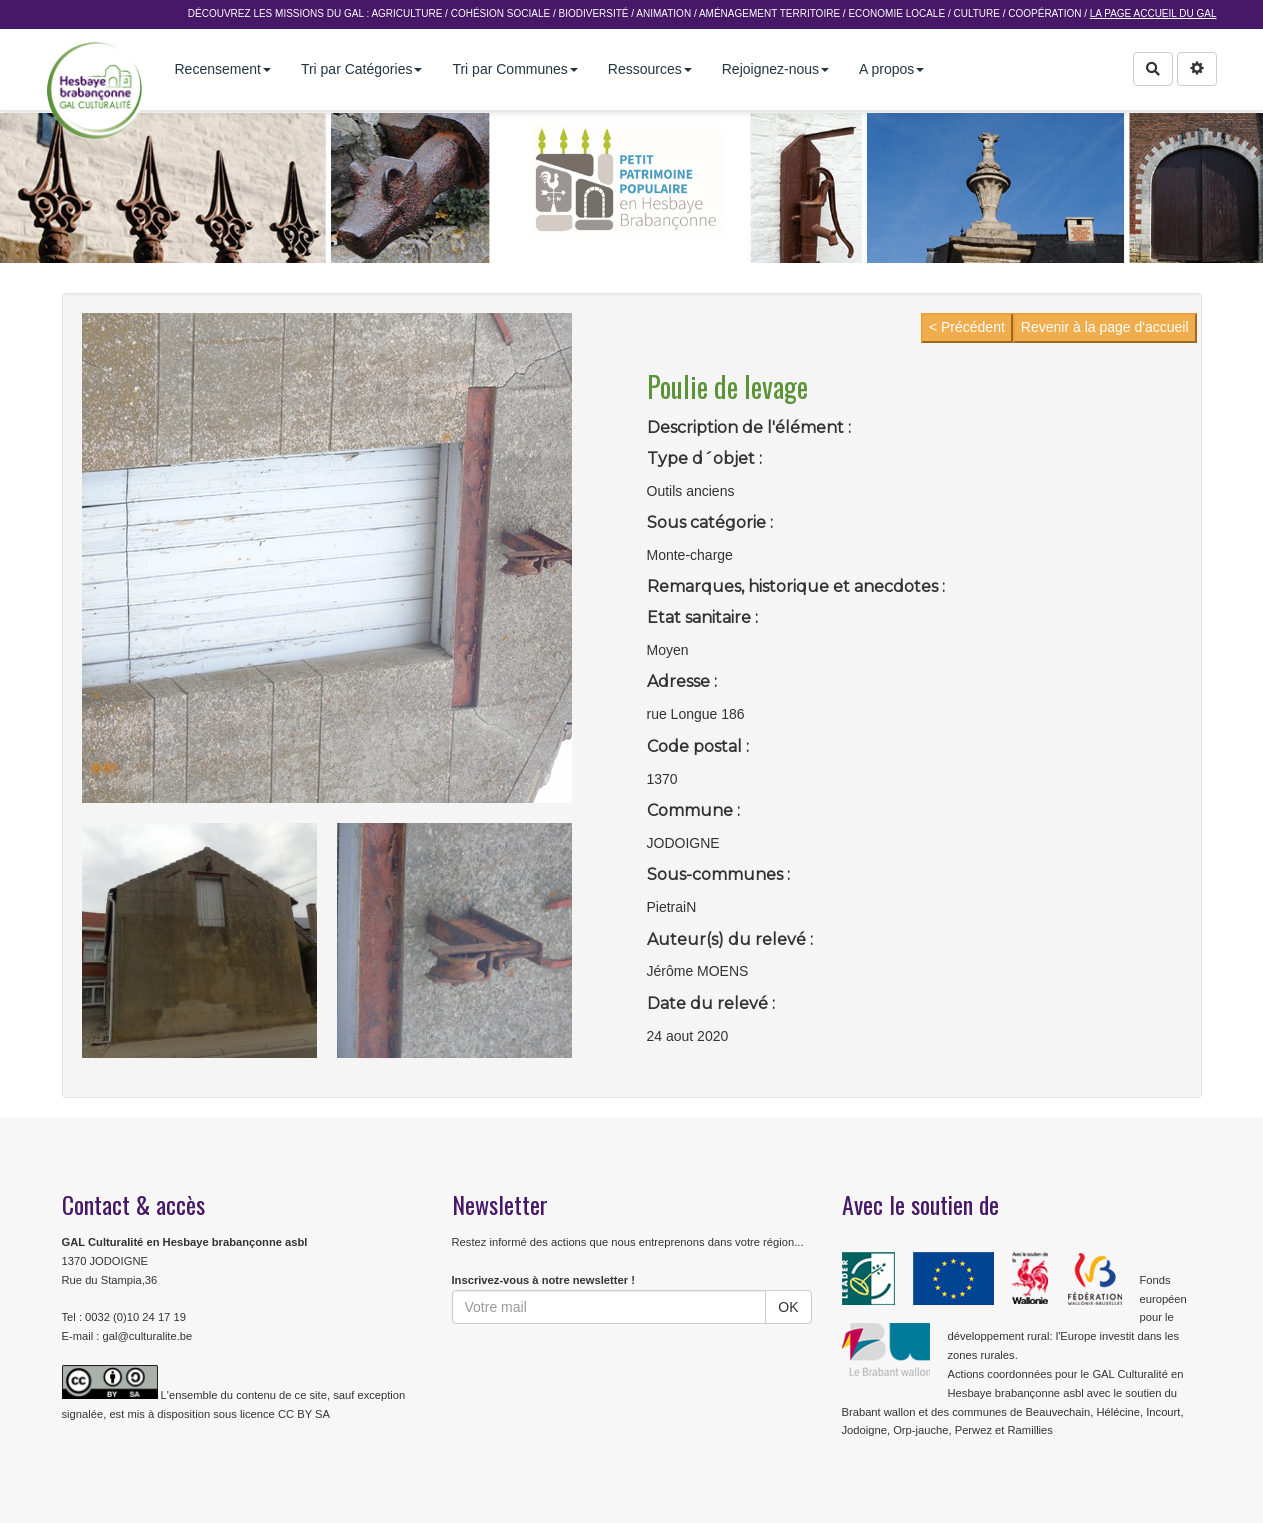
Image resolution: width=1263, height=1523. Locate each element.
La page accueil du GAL (1153, 13)
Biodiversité (593, 13)
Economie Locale (896, 13)
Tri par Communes (514, 69)
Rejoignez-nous (775, 69)
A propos (891, 69)
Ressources (650, 69)
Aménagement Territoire (769, 13)
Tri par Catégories (362, 69)
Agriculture (406, 13)
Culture (976, 13)
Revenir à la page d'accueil (1105, 327)
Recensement (223, 69)
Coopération (1044, 13)
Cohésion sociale (500, 13)
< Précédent (967, 327)
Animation (663, 13)
